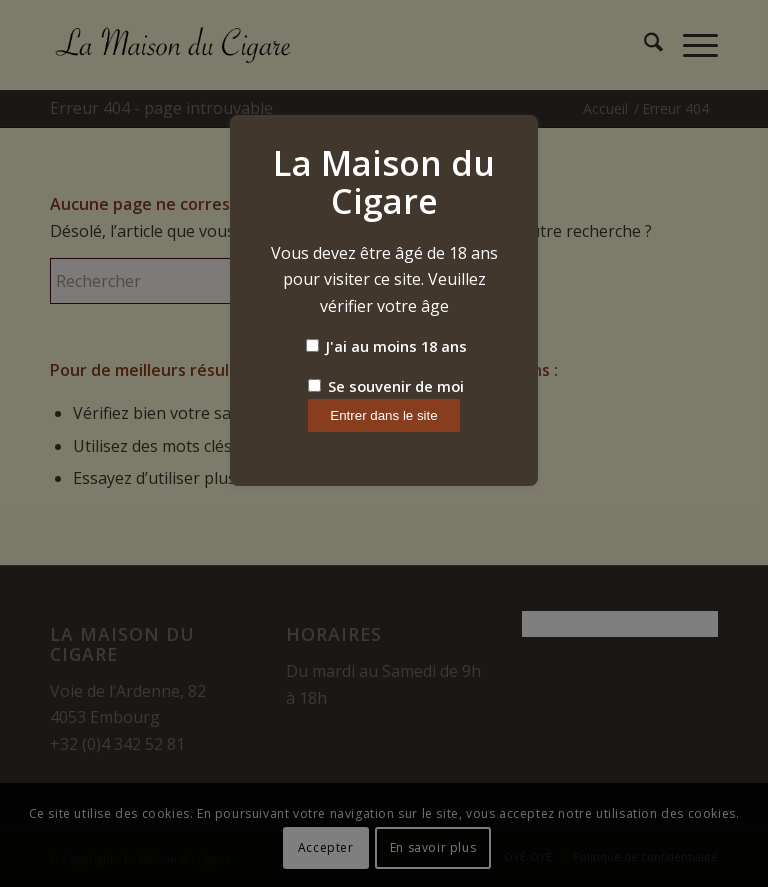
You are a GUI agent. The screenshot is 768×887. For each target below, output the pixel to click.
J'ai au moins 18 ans (386, 346)
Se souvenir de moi (386, 386)
